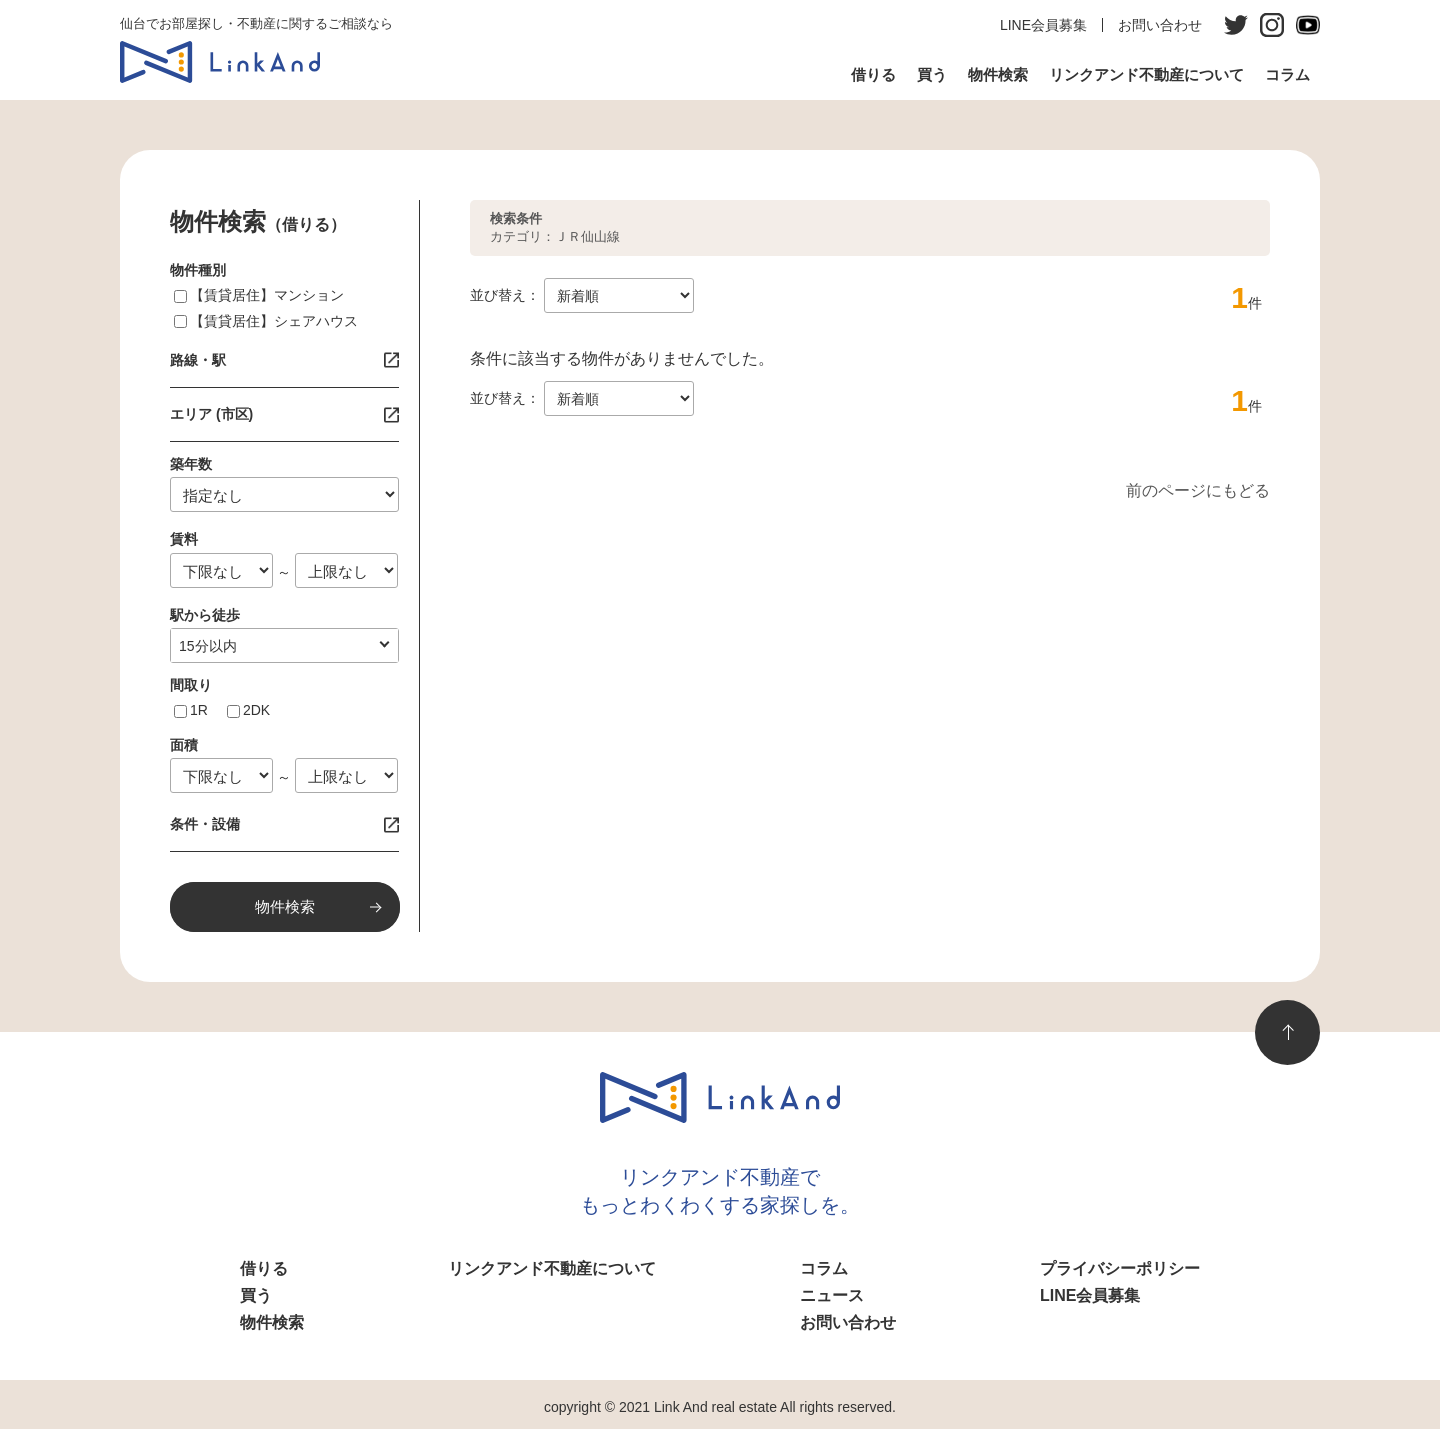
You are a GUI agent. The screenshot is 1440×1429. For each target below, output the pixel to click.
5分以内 (204, 646)
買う (932, 74)
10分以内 (208, 646)
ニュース (832, 1295)
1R (199, 710)
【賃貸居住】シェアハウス (274, 321)
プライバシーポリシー (1120, 1268)
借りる (873, 74)
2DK (256, 710)
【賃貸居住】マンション (267, 295)
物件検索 (998, 74)
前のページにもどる (1198, 490)
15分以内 (208, 646)
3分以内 (204, 646)
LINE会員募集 (1043, 25)
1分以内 (204, 646)
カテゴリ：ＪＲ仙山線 (555, 227)
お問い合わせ (1160, 25)
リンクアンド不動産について (1146, 74)
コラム (1287, 74)
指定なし (207, 646)
